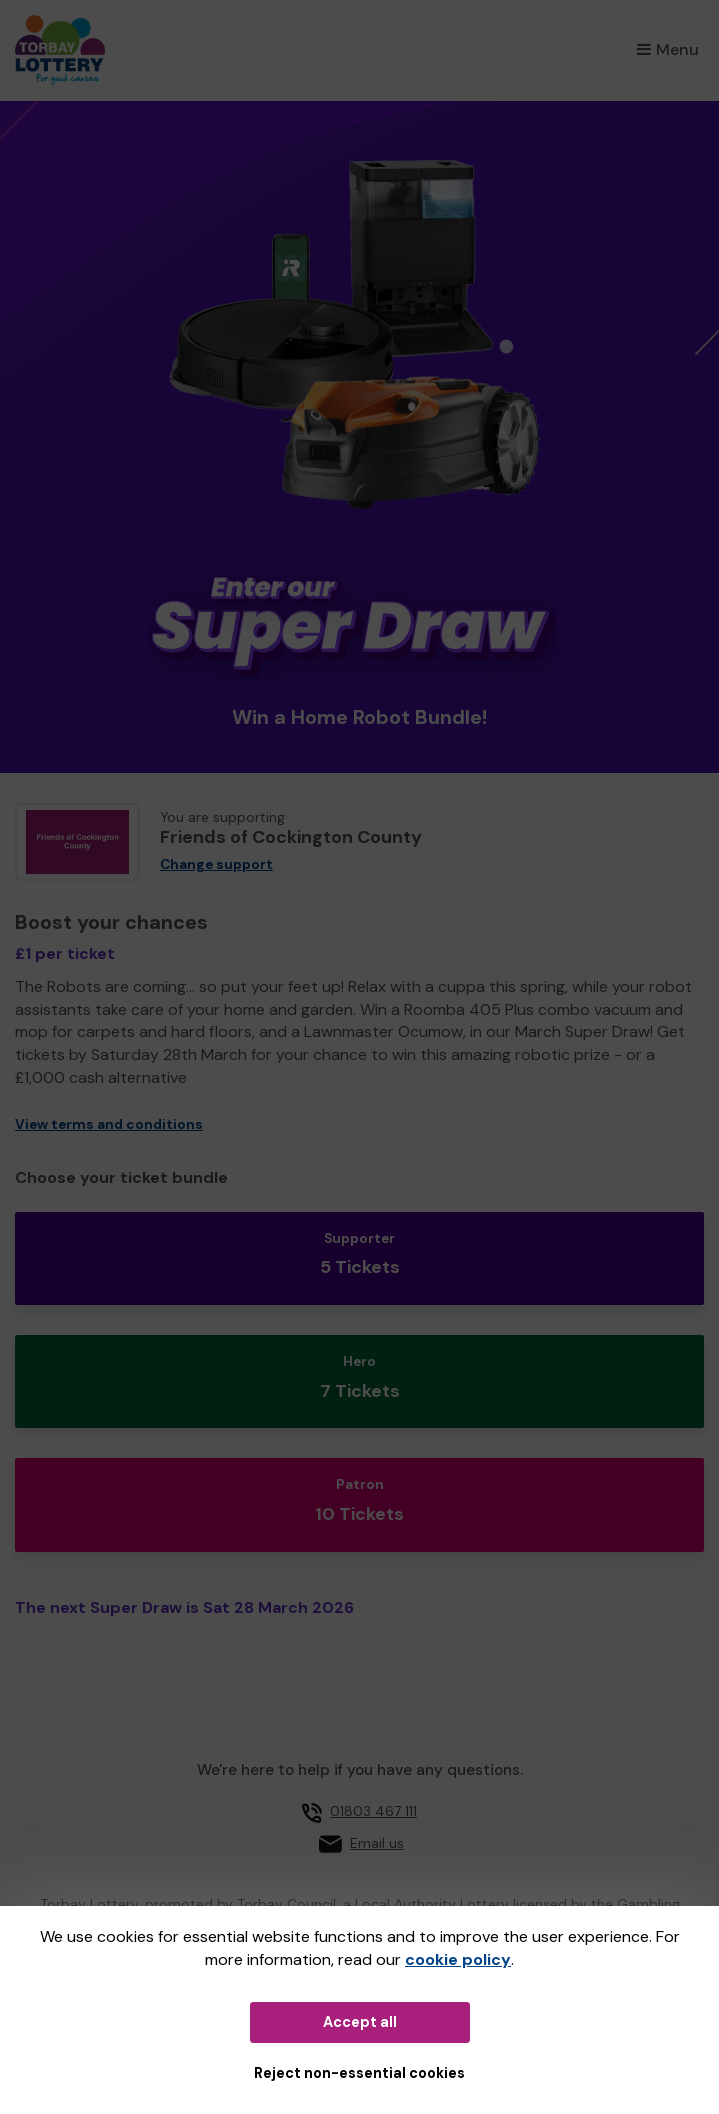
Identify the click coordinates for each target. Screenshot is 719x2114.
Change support (216, 864)
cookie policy (458, 1959)
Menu (668, 49)
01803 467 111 (373, 1811)
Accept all (360, 2022)
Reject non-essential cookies (359, 2073)
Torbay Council (286, 1904)
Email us (377, 1843)
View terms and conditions (109, 1124)
